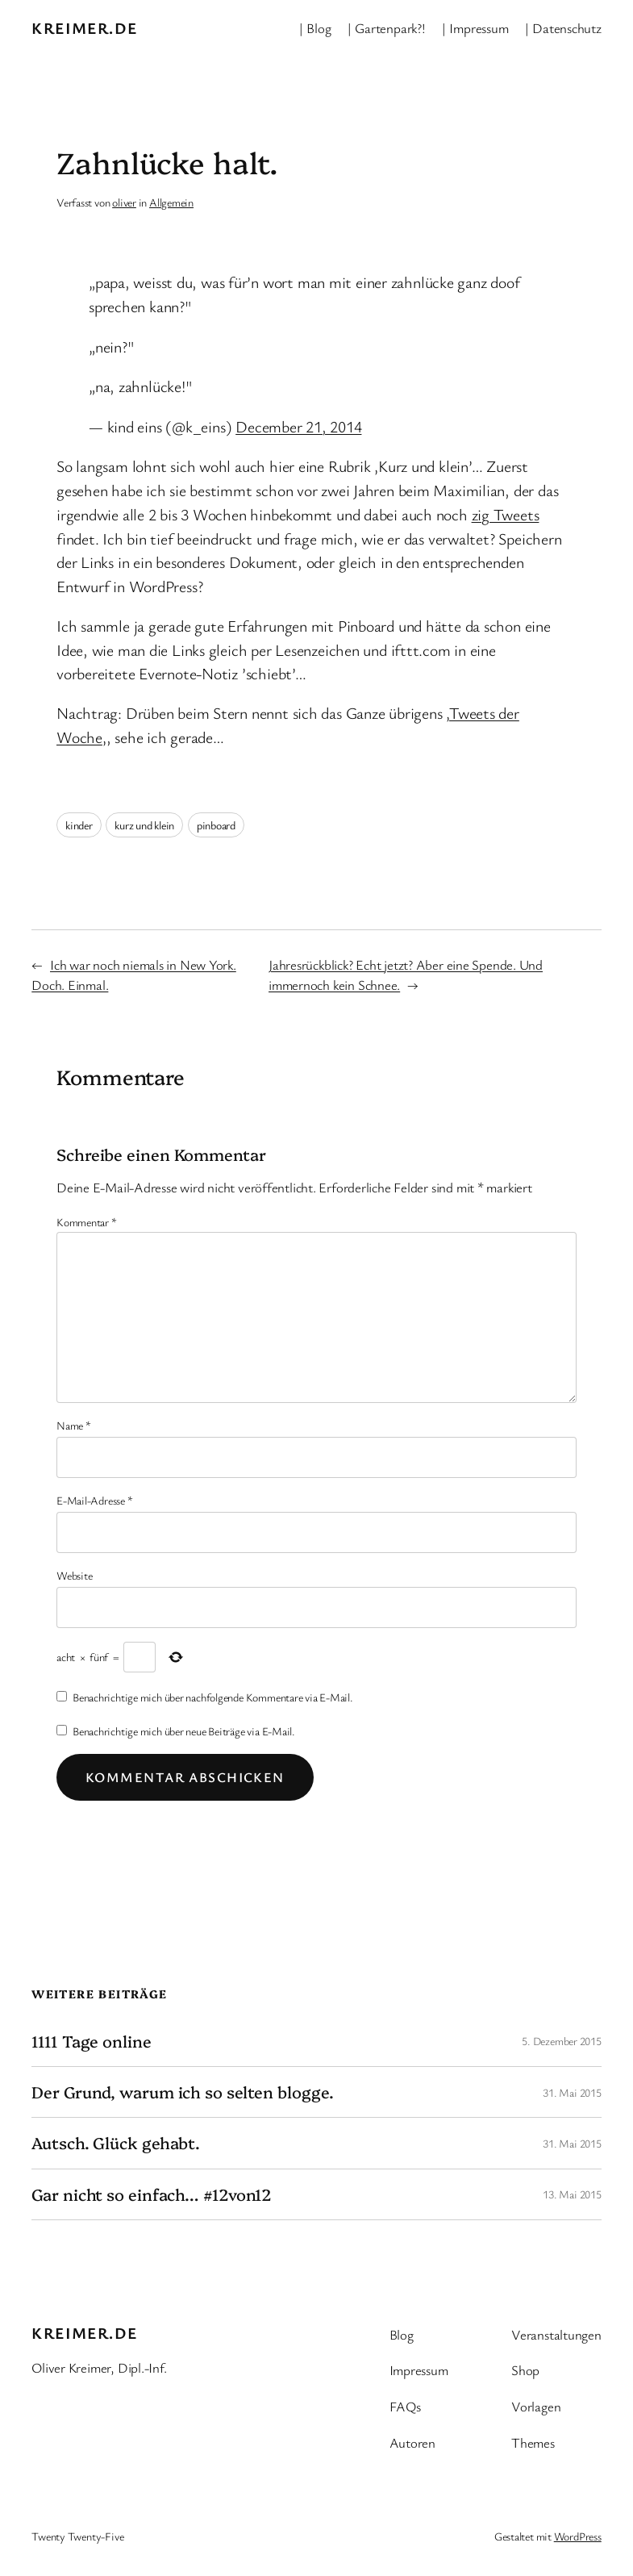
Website (74, 1575)
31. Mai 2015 (572, 2092)
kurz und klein (144, 825)
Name (73, 1425)
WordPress (578, 2536)
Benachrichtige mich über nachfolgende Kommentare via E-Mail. (213, 1697)
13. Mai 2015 (572, 2194)
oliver (124, 202)
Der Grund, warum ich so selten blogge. (182, 2092)
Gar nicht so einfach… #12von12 (151, 2194)
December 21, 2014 (298, 426)
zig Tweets (505, 514)
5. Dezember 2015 (561, 2040)
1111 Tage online (91, 2041)
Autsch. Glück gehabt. (115, 2143)
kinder (79, 825)
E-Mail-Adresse (94, 1500)
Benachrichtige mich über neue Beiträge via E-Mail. (184, 1731)
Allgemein (171, 202)
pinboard (216, 825)
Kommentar (86, 1222)
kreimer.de (84, 28)
